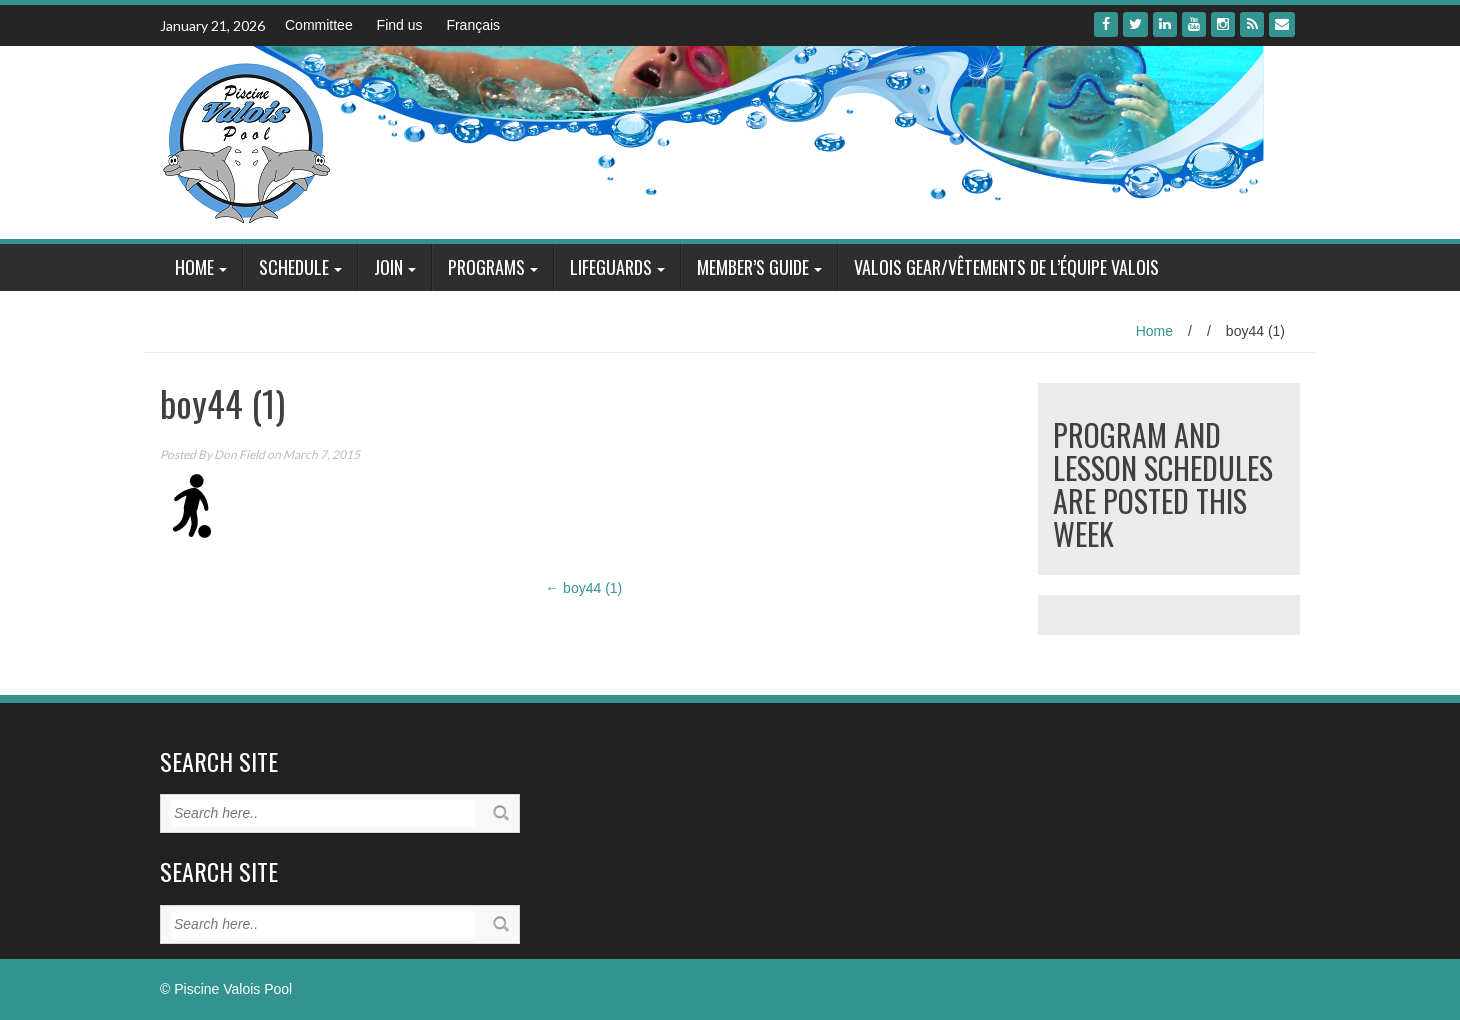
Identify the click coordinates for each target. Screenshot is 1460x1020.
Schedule (294, 267)
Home (194, 267)
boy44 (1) (583, 588)
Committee (319, 25)
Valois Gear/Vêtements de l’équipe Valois (1006, 267)
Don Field (239, 454)
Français (473, 25)
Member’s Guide (753, 267)
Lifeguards (611, 267)
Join (388, 267)
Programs (486, 267)
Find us (400, 25)
